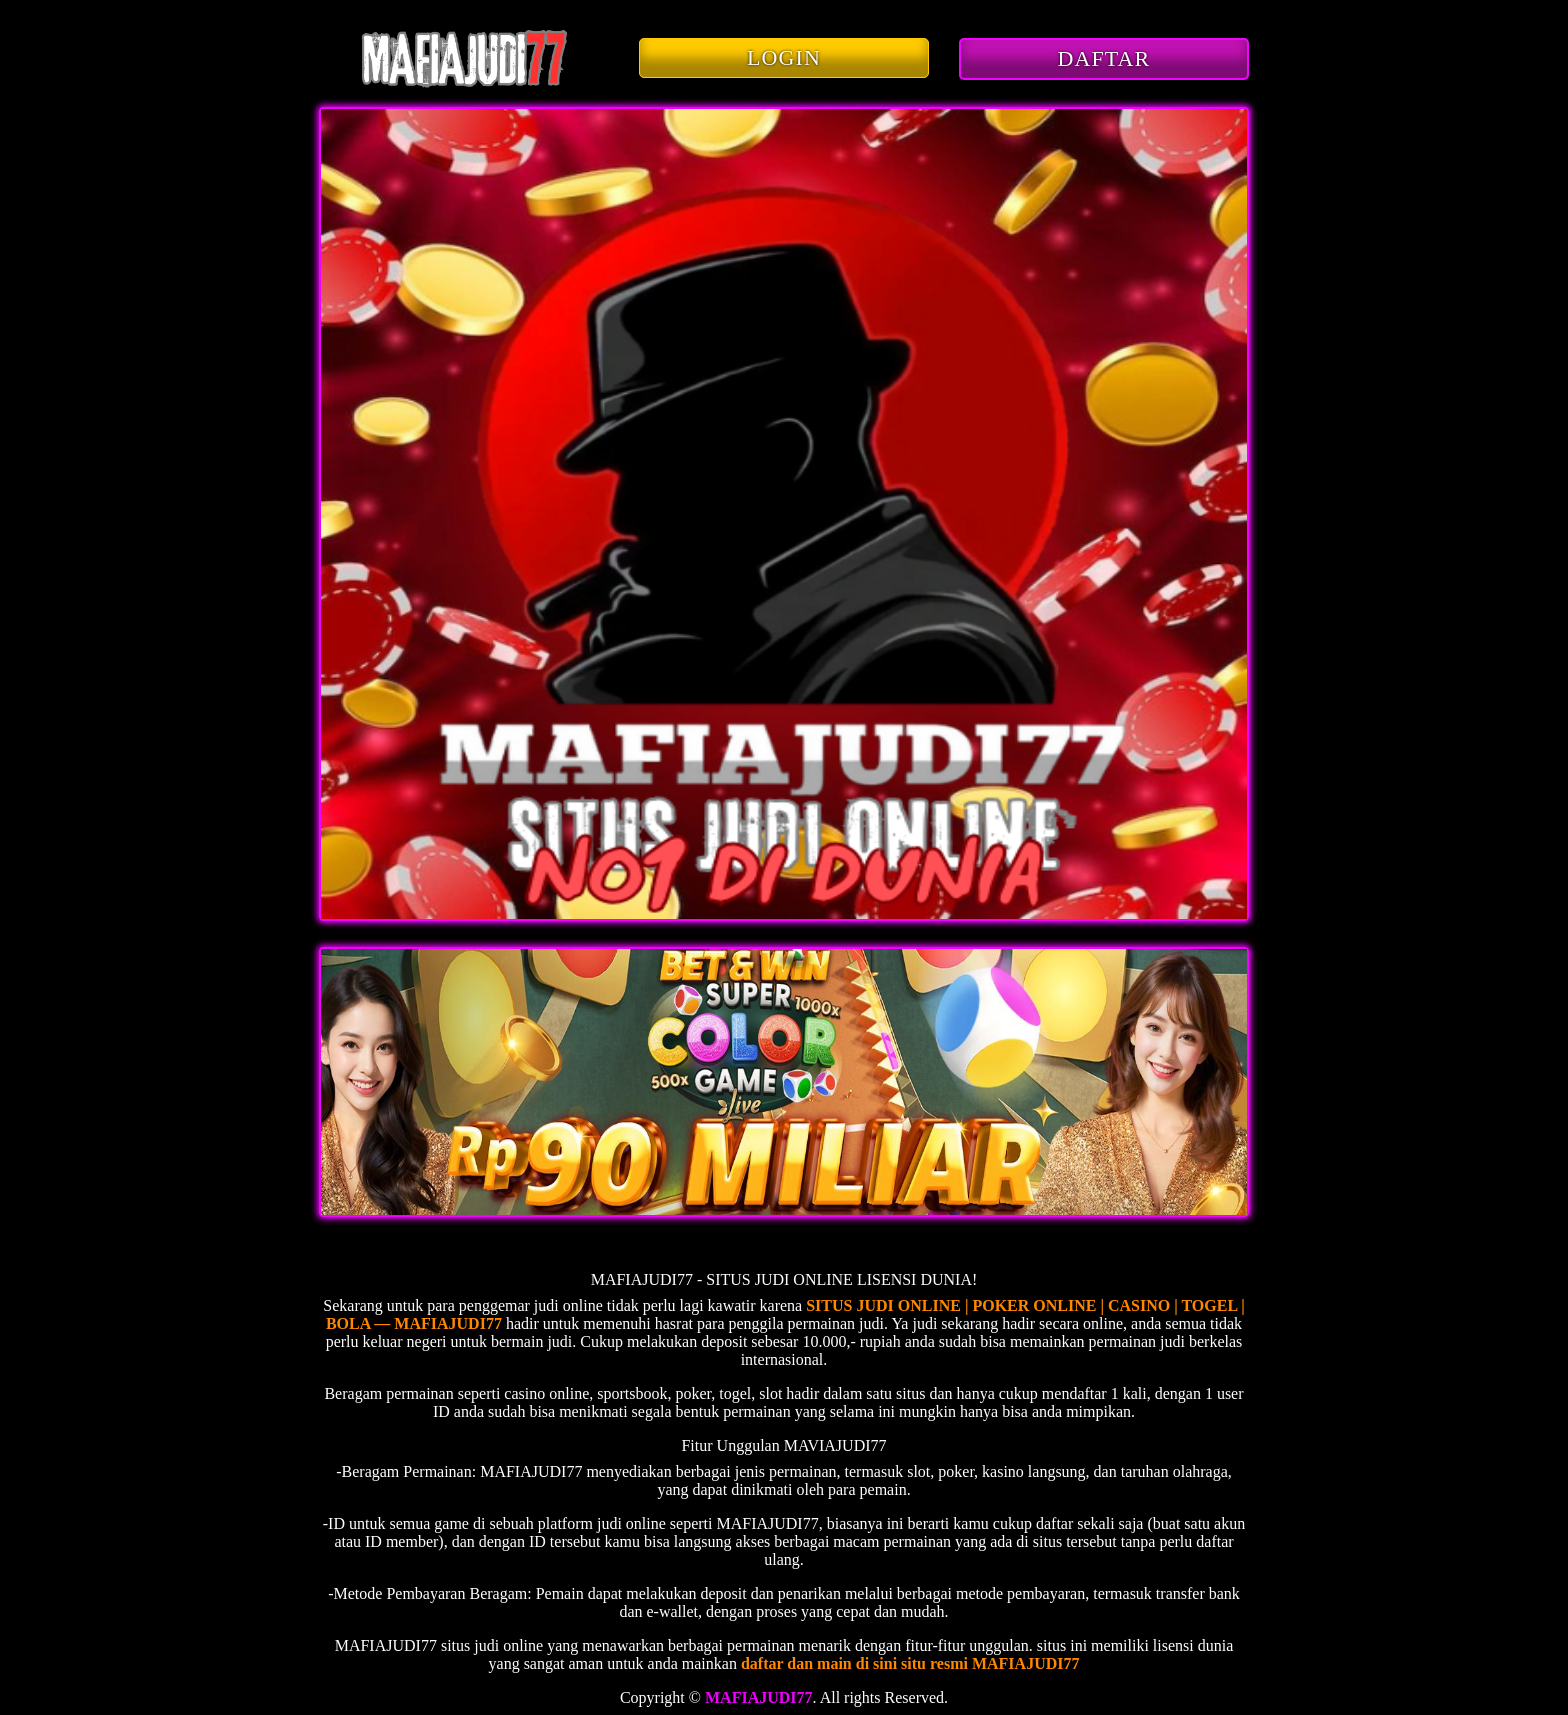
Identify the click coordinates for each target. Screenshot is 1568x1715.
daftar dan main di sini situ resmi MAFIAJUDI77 (910, 1663)
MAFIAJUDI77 (759, 1697)
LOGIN (784, 57)
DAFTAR (1104, 58)
